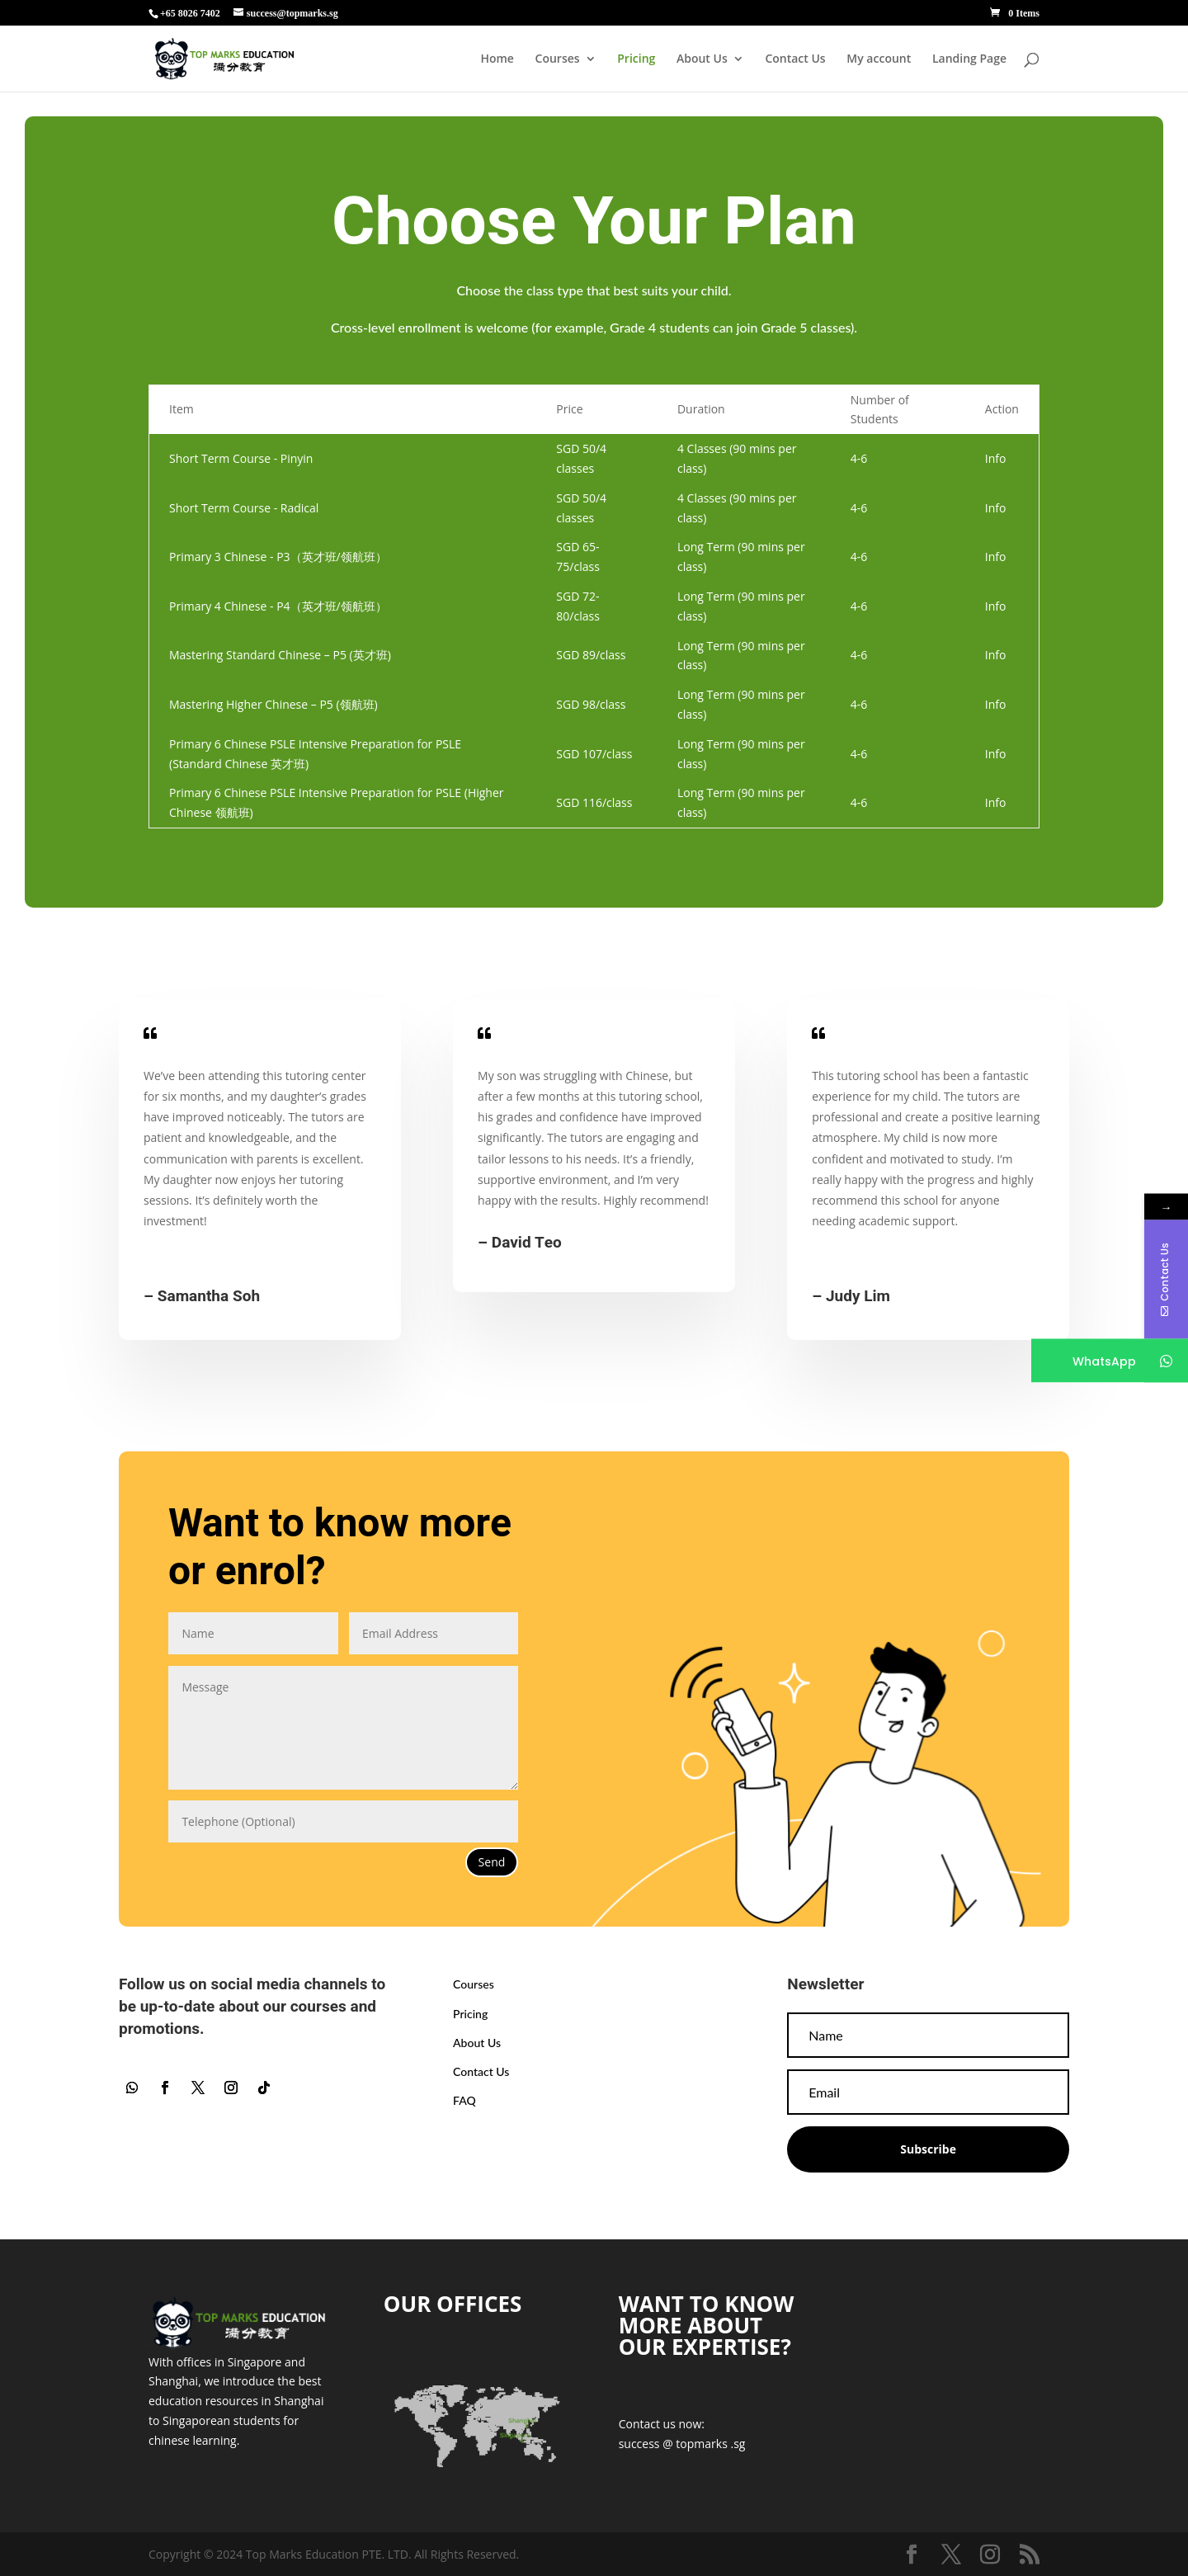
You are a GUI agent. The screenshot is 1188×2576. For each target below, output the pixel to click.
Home (497, 59)
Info (995, 458)
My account (878, 59)
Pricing (636, 59)
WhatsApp (1106, 1361)
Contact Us (795, 59)
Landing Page (969, 59)
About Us (702, 59)
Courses (557, 59)
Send (492, 1862)
